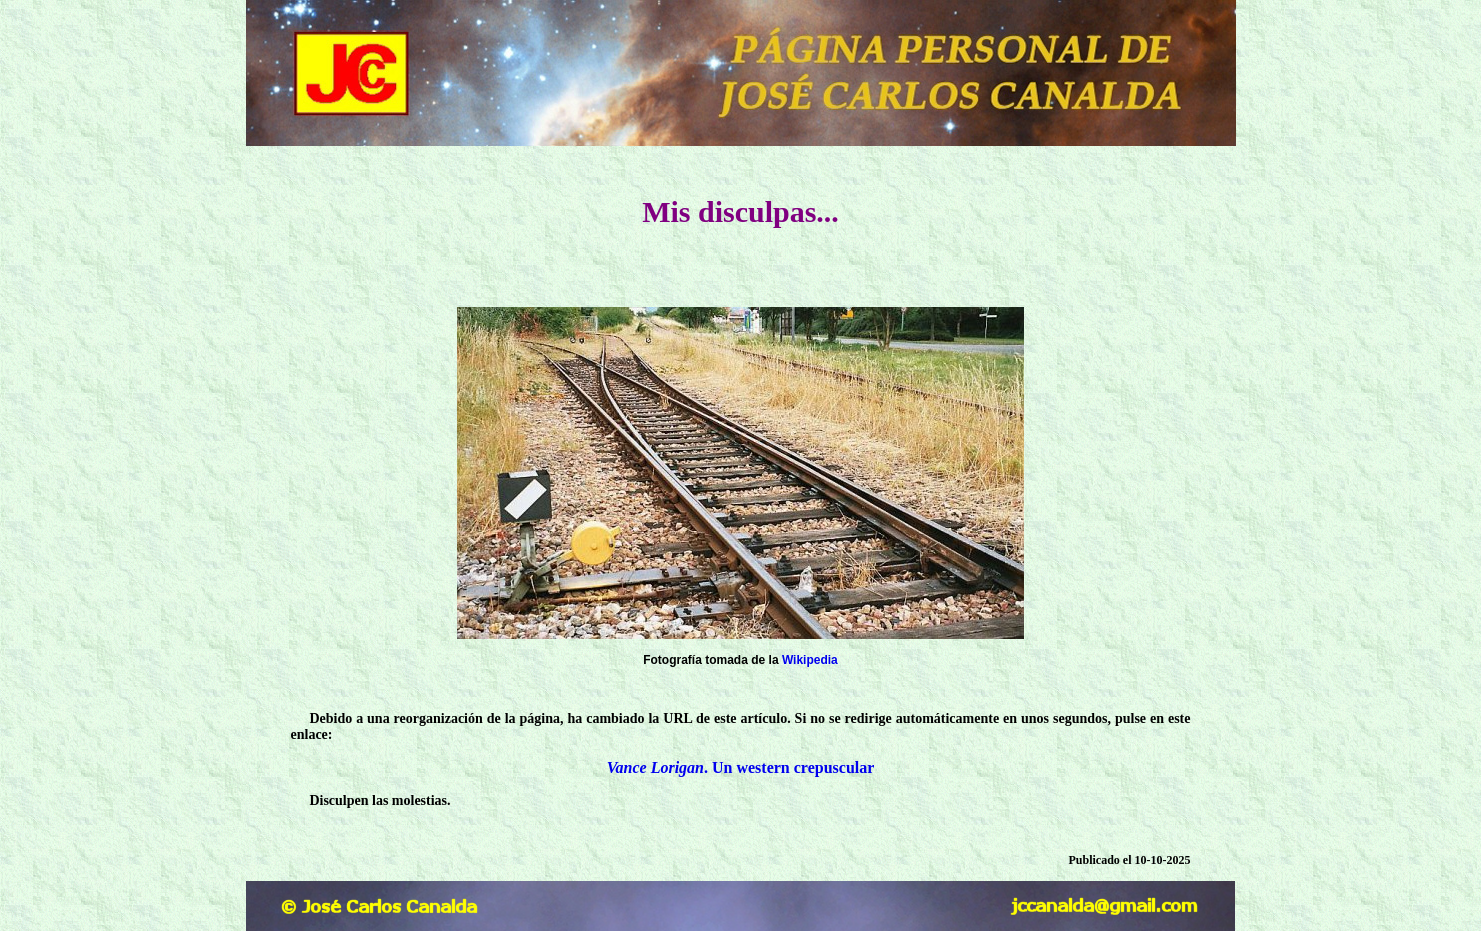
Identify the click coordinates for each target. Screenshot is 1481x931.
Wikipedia (810, 660)
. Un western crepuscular (741, 767)
